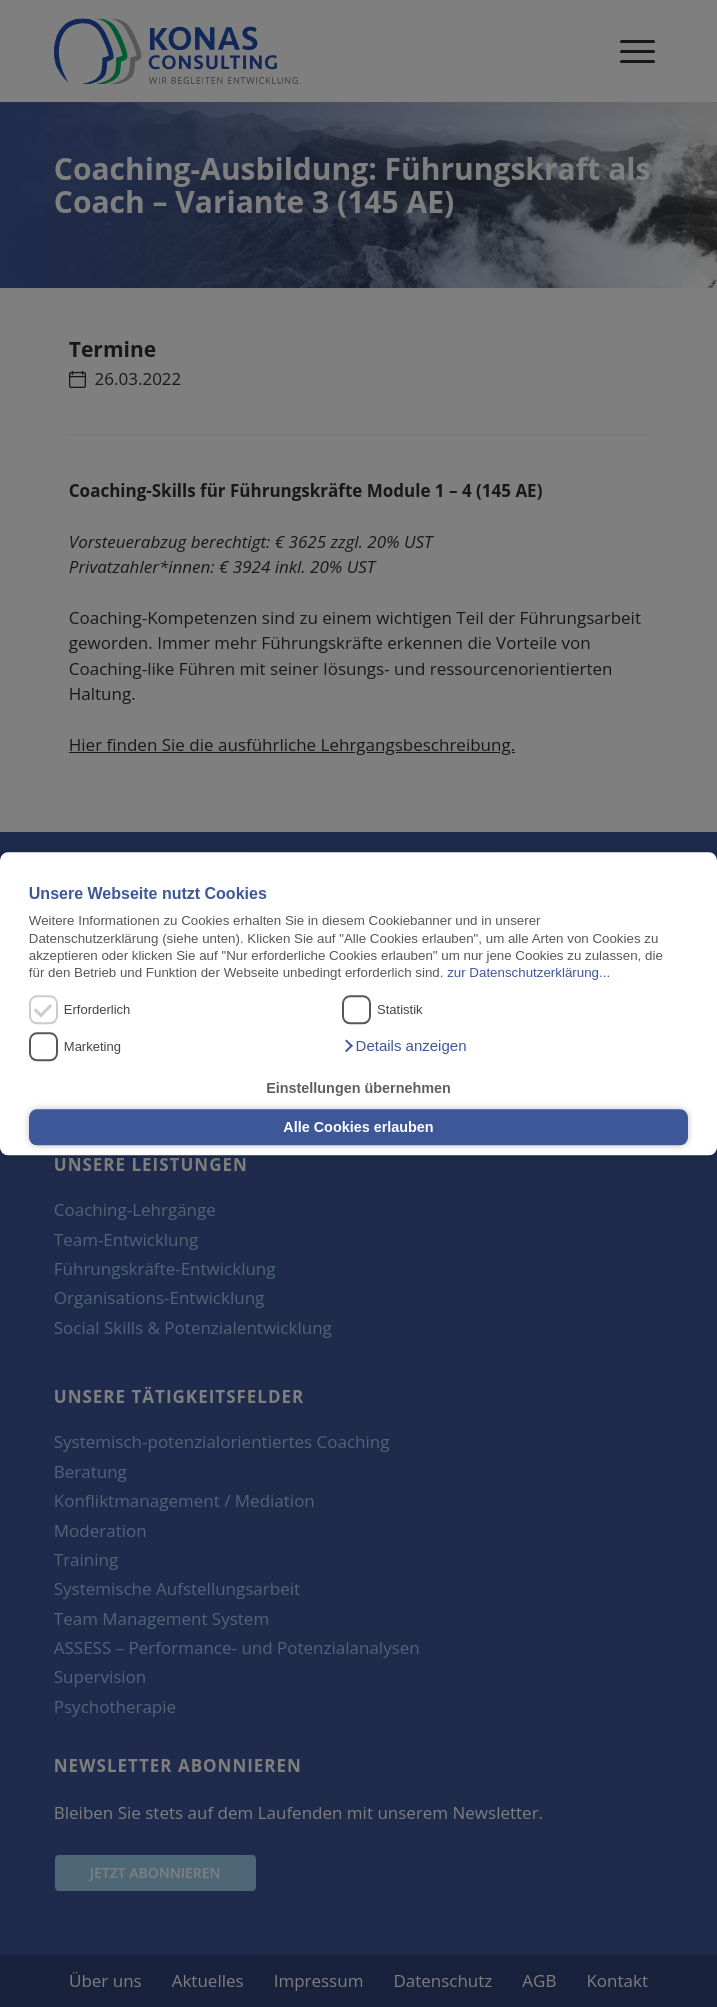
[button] (404, 1046)
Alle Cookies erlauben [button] (358, 1127)
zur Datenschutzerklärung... (528, 973)
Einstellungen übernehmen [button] (358, 1088)
